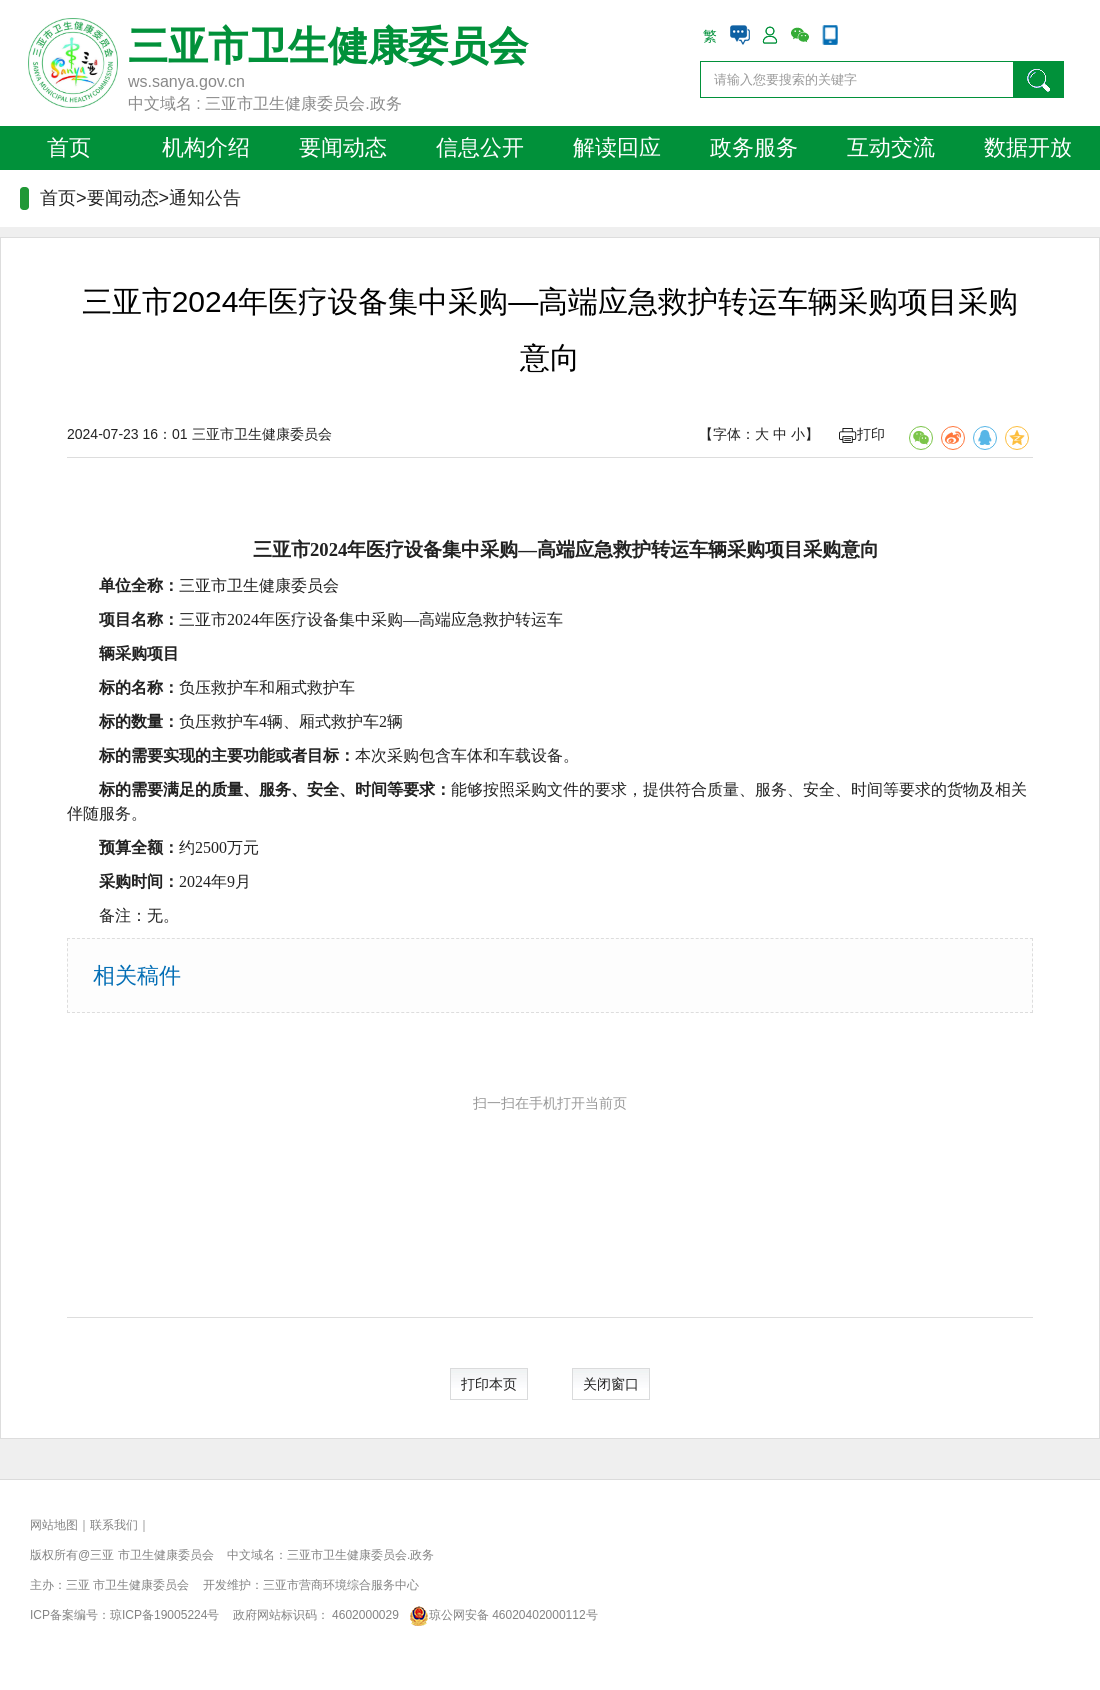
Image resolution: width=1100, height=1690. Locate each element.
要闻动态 (343, 147)
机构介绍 (206, 147)
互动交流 (891, 147)
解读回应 (617, 147)
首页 (69, 147)
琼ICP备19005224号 (164, 1615)
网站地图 (54, 1525)
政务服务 (754, 147)
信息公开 (480, 147)
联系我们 (114, 1525)
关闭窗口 (611, 1384)
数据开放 (1028, 147)
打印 (862, 434)
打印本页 (489, 1384)
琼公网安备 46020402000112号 (499, 1615)
